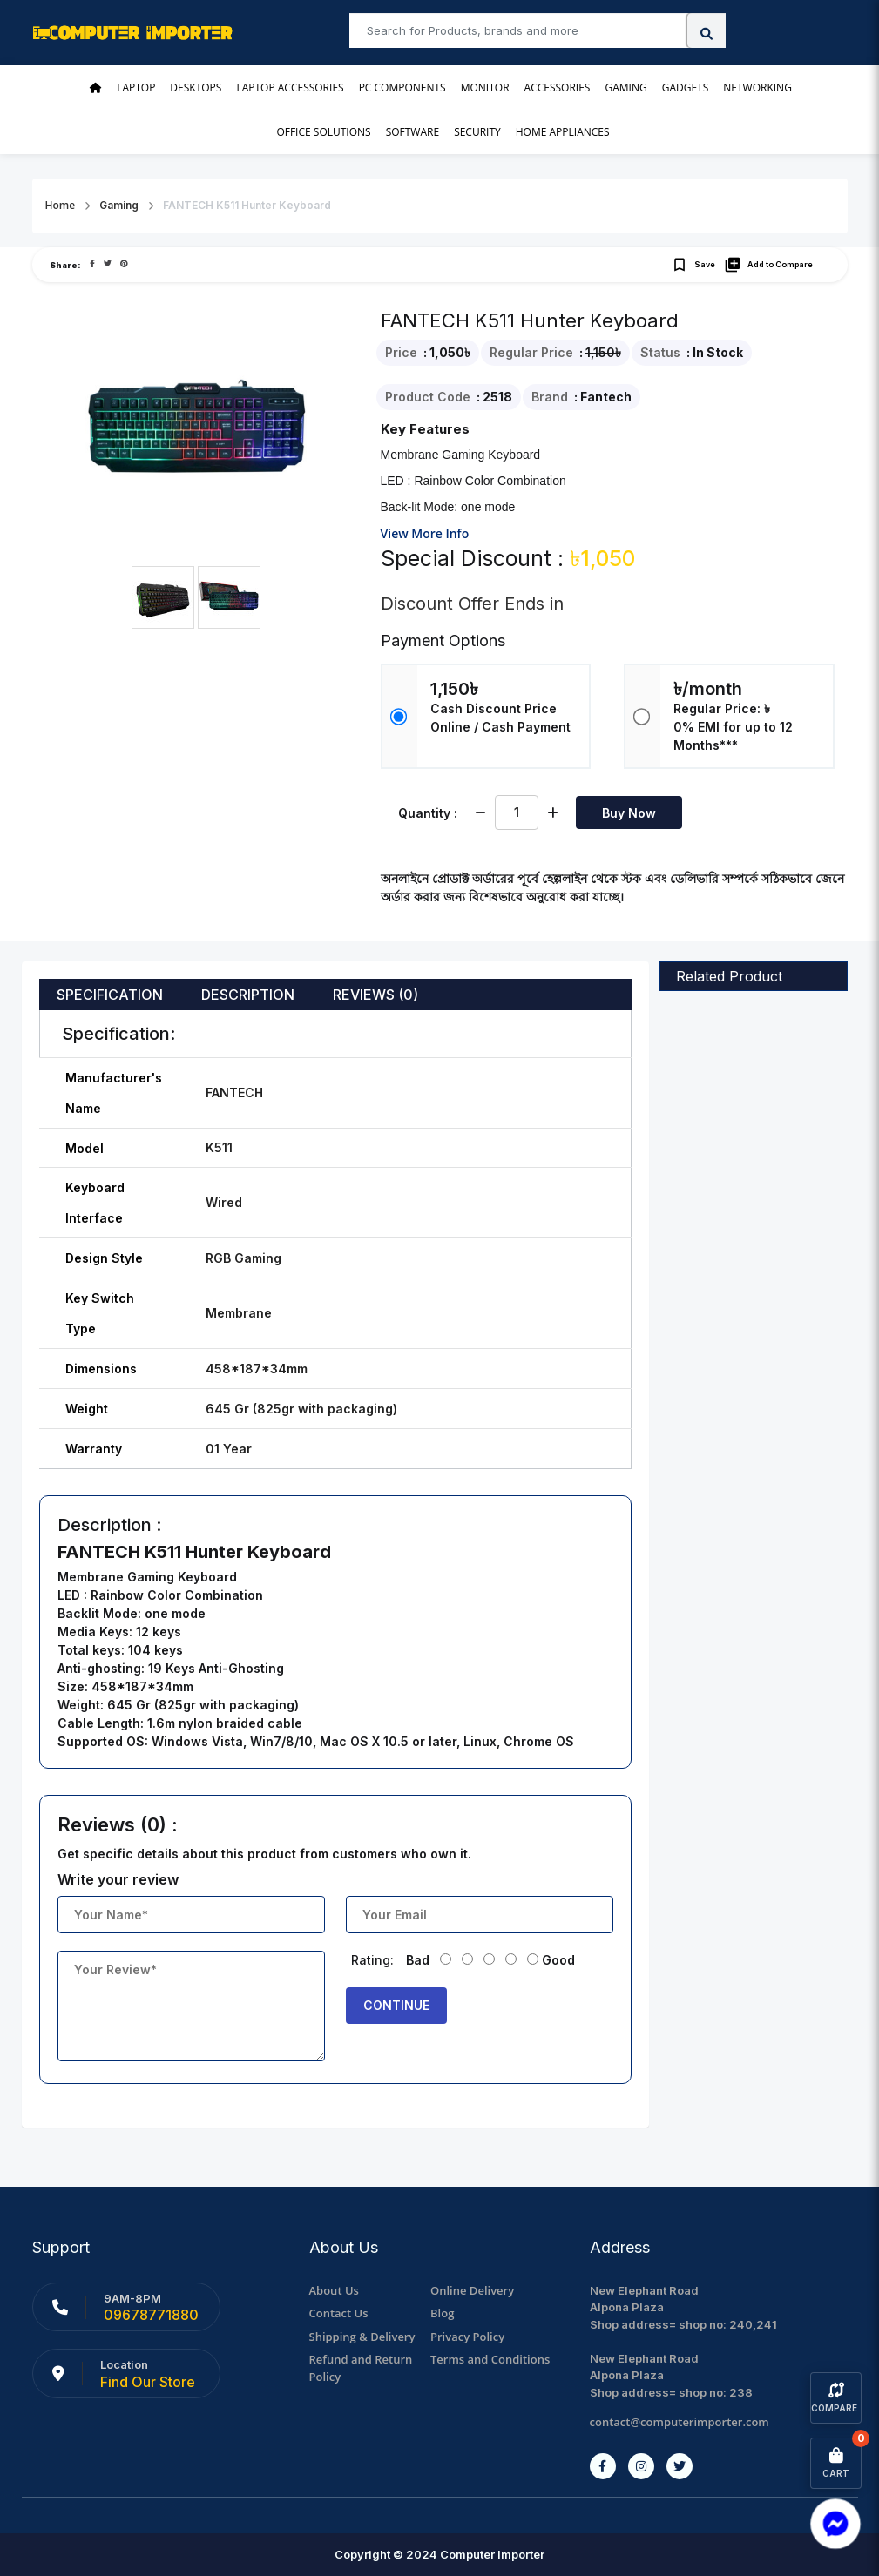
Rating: (372, 1959)
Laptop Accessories (289, 87)
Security (477, 132)
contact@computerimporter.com (679, 2422)
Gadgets (685, 87)
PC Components (402, 87)
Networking (757, 87)
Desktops (195, 87)
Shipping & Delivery (362, 2336)
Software (412, 132)
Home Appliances (563, 132)
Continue (396, 2005)
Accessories (557, 87)
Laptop (136, 87)
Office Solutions (323, 132)
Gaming (625, 87)
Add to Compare (768, 264)
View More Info (425, 533)
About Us (334, 2290)
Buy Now (629, 813)
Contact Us (339, 2313)
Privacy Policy (467, 2336)
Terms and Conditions (490, 2359)
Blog (442, 2313)
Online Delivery (472, 2290)
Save (693, 264)
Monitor (485, 87)
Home (60, 205)
